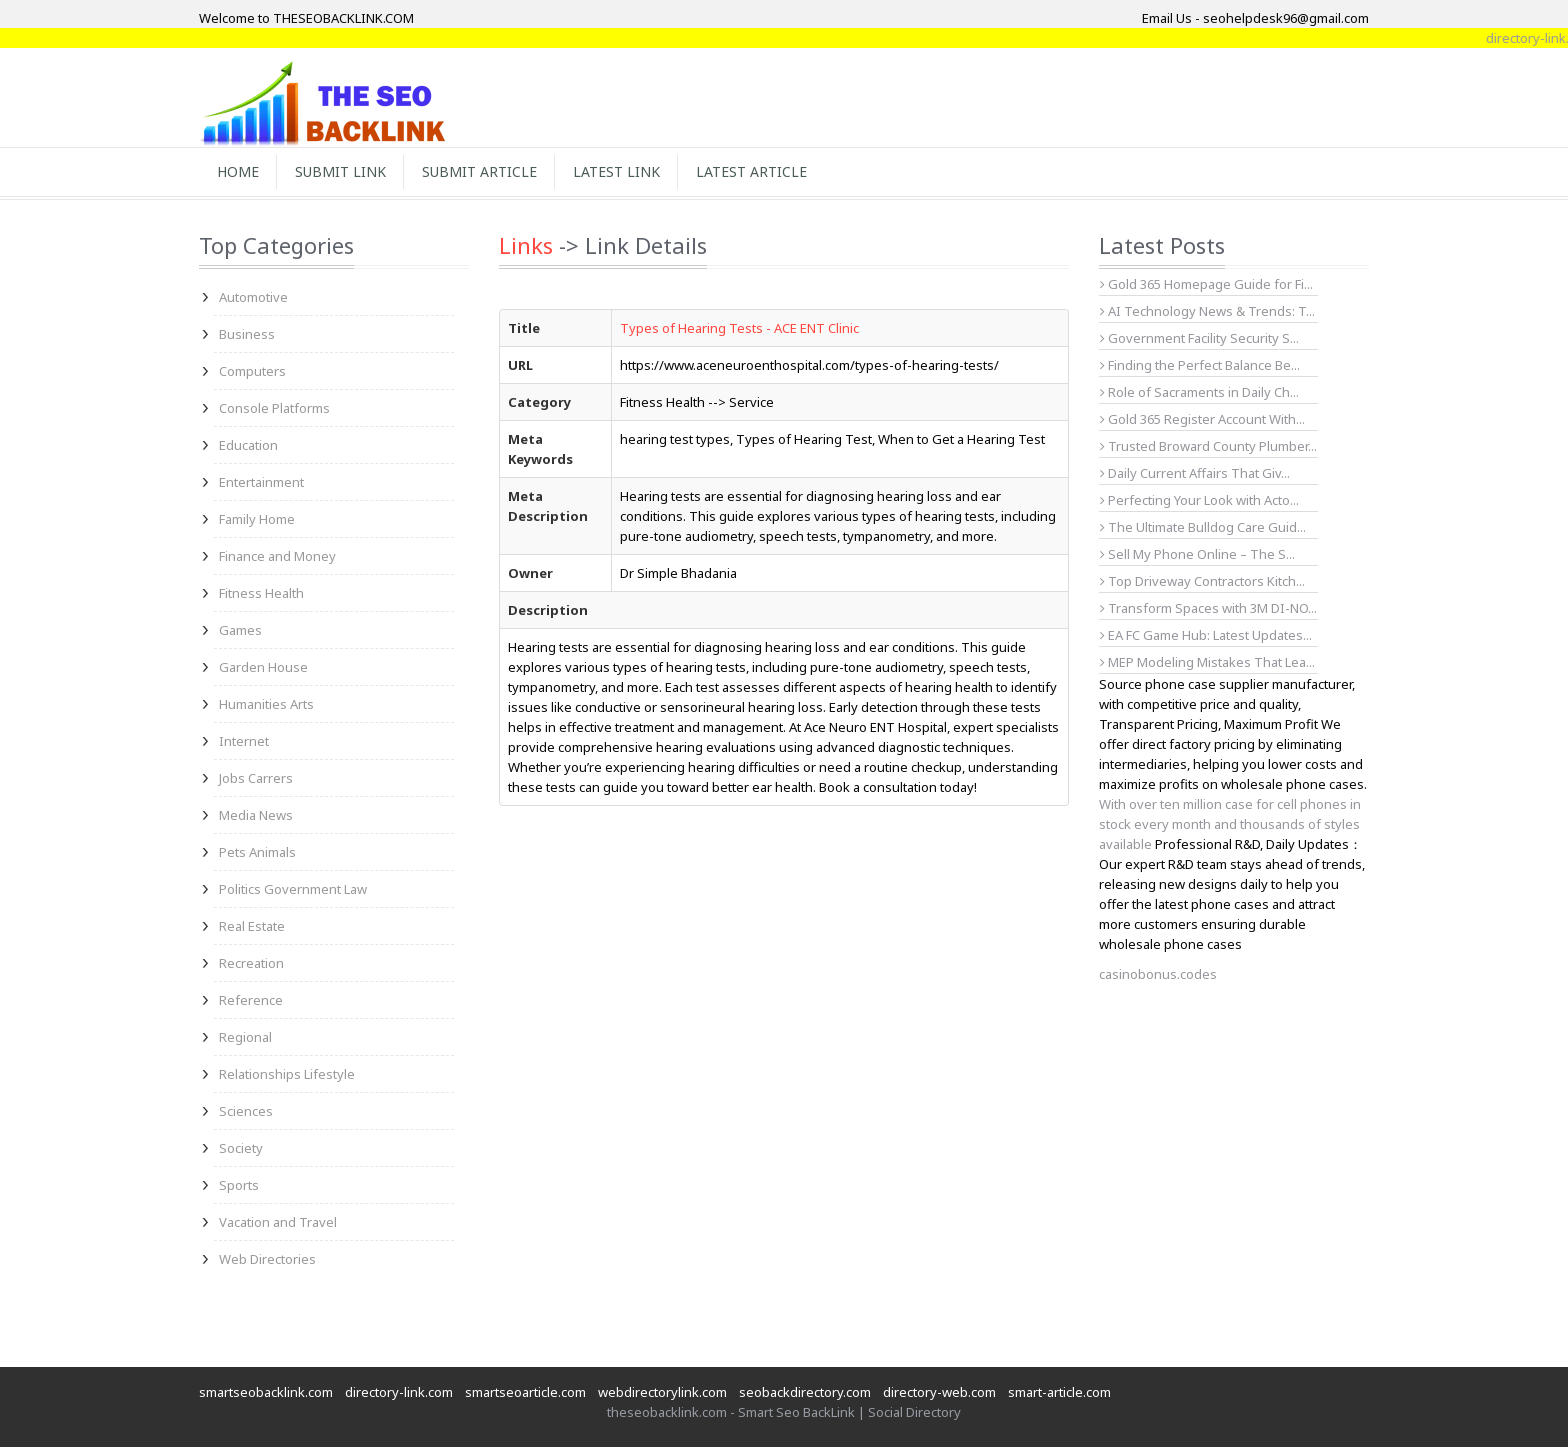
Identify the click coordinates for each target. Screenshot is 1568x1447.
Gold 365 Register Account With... (1202, 419)
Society (241, 1148)
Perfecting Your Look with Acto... (1199, 500)
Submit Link (340, 171)
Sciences (246, 1111)
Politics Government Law (293, 889)
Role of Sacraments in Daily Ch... (1199, 392)
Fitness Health (261, 593)
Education (248, 445)
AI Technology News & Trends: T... (1207, 311)
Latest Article (751, 171)
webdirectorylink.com (662, 1392)
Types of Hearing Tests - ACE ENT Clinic (739, 328)
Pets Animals (257, 852)
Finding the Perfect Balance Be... (1200, 365)
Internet (244, 741)
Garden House (263, 667)
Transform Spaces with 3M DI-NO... (1208, 608)
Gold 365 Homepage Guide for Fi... (1206, 284)
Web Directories (267, 1259)
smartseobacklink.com (266, 1392)
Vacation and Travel (278, 1222)
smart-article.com (1059, 1392)
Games (240, 630)
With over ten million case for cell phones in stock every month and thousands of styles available (1230, 824)
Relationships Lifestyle (287, 1074)
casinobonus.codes (1158, 974)
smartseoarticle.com (525, 1392)
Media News (256, 815)
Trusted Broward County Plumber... (1208, 446)
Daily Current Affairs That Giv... (1195, 473)
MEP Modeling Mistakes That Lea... (1207, 662)
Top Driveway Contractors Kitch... (1202, 581)
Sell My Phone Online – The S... (1197, 554)
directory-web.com (939, 1392)
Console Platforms (274, 408)
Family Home (257, 519)
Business (247, 334)
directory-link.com (399, 1392)
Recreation (251, 963)
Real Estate (252, 926)
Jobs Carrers (256, 778)
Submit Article (479, 171)
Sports (239, 1185)
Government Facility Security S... (1199, 338)
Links (526, 245)
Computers (252, 371)
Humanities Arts (266, 704)
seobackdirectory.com (805, 1392)
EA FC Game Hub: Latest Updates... (1206, 635)
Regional (245, 1037)
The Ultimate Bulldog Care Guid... (1203, 527)
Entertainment (261, 482)
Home (238, 171)
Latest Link (616, 171)
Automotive (253, 297)
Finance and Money (277, 556)
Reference (251, 1000)
